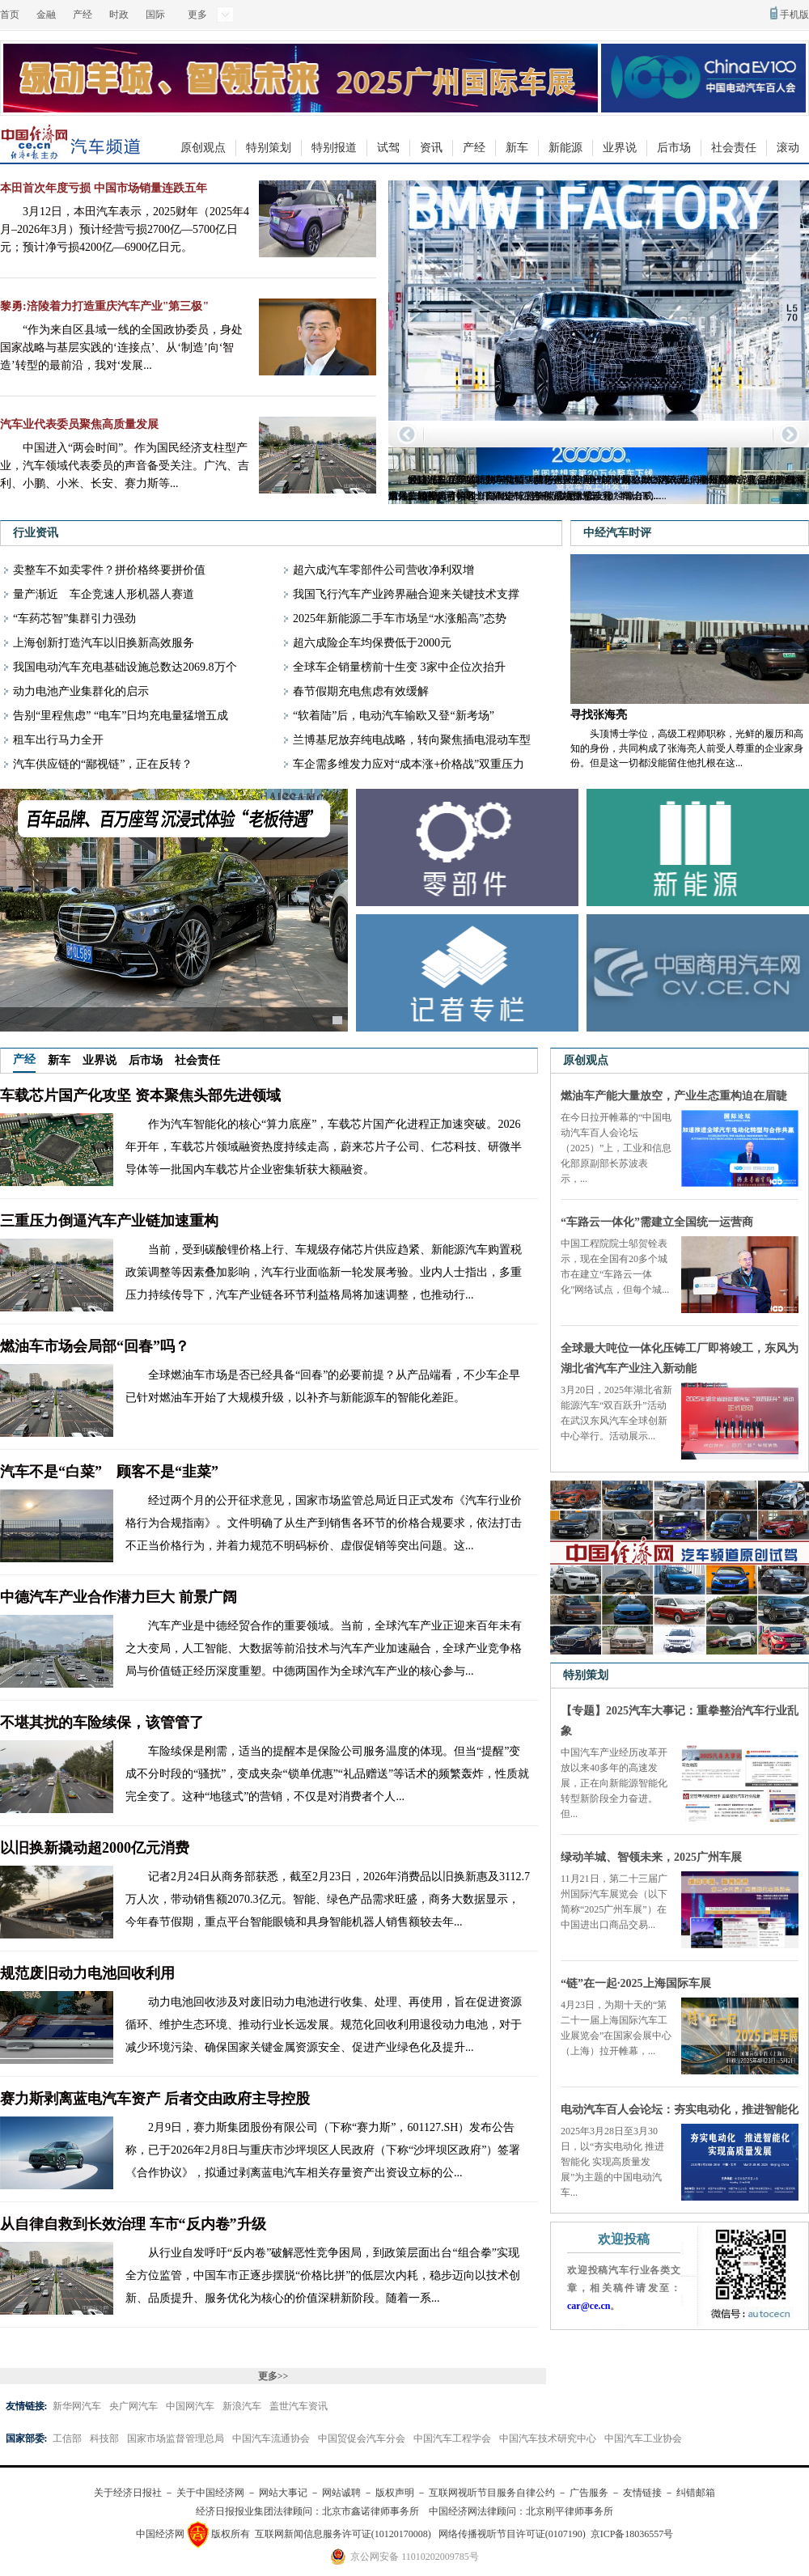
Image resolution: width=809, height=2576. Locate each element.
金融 (46, 14)
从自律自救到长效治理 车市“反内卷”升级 (133, 2224)
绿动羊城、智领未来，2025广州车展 (651, 1857)
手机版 (794, 14)
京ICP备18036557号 (632, 2534)
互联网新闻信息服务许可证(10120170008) (343, 2534)
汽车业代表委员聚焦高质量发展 (79, 424)
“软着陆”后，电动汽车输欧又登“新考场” (393, 716)
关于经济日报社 (128, 2492)
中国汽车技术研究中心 (547, 2438)
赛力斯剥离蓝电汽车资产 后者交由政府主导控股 (155, 2099)
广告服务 (589, 2492)
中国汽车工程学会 (452, 2438)
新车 (517, 148)
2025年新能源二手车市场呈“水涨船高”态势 (399, 618)
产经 (82, 14)
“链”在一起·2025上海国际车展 (636, 1983)
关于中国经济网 (210, 2492)
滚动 (788, 148)
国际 (155, 14)
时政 (119, 14)
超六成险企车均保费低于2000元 (372, 643)
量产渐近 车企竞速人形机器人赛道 (103, 594)
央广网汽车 (133, 2406)
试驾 (388, 148)
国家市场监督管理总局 (175, 2438)
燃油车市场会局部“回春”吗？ (94, 1346)
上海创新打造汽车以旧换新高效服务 (103, 643)
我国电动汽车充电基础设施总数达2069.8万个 (125, 667)
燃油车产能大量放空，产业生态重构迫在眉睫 (674, 1096)
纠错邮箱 (695, 2492)
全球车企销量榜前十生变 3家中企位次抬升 (399, 667)
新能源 (565, 148)
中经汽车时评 (617, 533)
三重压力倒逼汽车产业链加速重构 (109, 1221)
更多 (197, 14)
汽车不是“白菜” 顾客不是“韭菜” (109, 1472)
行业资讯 (35, 533)
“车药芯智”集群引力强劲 (74, 618)
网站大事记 (283, 2492)
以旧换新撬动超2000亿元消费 (94, 1848)
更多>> (273, 2376)
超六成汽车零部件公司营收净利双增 (383, 570)
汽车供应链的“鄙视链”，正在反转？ (103, 764)
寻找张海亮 (598, 715)
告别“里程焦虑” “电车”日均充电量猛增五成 (120, 716)
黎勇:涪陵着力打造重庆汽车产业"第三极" (104, 306)
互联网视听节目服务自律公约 (492, 2492)
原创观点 (203, 148)
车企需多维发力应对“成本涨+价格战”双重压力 (408, 764)
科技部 (104, 2438)
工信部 (67, 2438)
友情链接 (642, 2492)
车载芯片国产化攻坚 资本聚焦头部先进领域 (140, 1095)
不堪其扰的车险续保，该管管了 (102, 1722)
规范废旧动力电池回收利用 (87, 1973)
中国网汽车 (190, 2406)
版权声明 (394, 2492)
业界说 (620, 148)
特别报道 (334, 148)
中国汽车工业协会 (643, 2438)
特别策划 (268, 148)
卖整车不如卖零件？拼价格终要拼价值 (109, 570)
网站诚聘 (341, 2492)
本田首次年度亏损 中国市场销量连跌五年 (103, 188)
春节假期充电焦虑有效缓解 (361, 691)
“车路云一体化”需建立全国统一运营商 (657, 1222)
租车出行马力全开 (58, 740)
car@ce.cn (588, 2305)
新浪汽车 (241, 2406)
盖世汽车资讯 (298, 2406)
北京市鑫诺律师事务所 (370, 2511)
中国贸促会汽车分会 (361, 2438)
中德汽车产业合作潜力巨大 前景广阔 (118, 1597)
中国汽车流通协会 (271, 2438)
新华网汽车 (77, 2406)
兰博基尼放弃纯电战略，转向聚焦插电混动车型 (412, 740)
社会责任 (733, 148)
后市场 (674, 148)
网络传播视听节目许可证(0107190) (512, 2534)
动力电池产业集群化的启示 (81, 691)
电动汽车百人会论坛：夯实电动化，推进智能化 (679, 2110)
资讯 (431, 148)
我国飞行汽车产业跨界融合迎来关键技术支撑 (406, 594)
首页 (9, 14)
